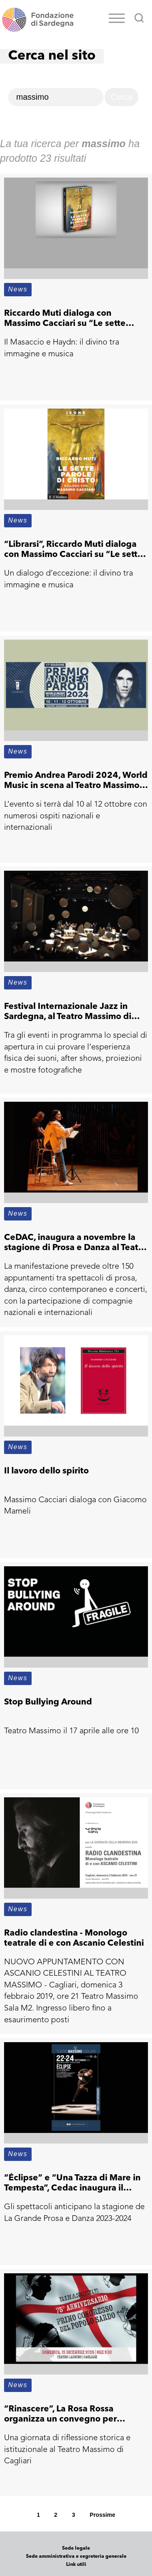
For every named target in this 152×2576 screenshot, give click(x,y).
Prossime (102, 2515)
